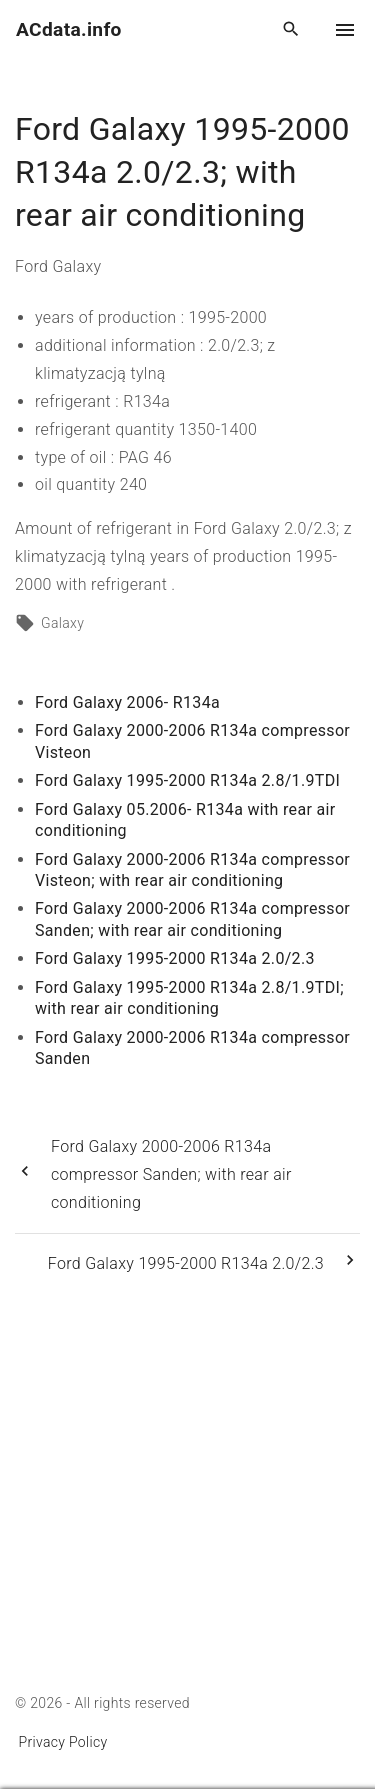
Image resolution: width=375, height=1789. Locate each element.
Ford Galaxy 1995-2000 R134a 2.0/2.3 (175, 958)
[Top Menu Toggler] (345, 30)
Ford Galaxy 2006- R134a (127, 702)
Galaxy (62, 623)
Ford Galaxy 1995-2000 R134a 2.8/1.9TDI (187, 780)
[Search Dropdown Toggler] (291, 30)
